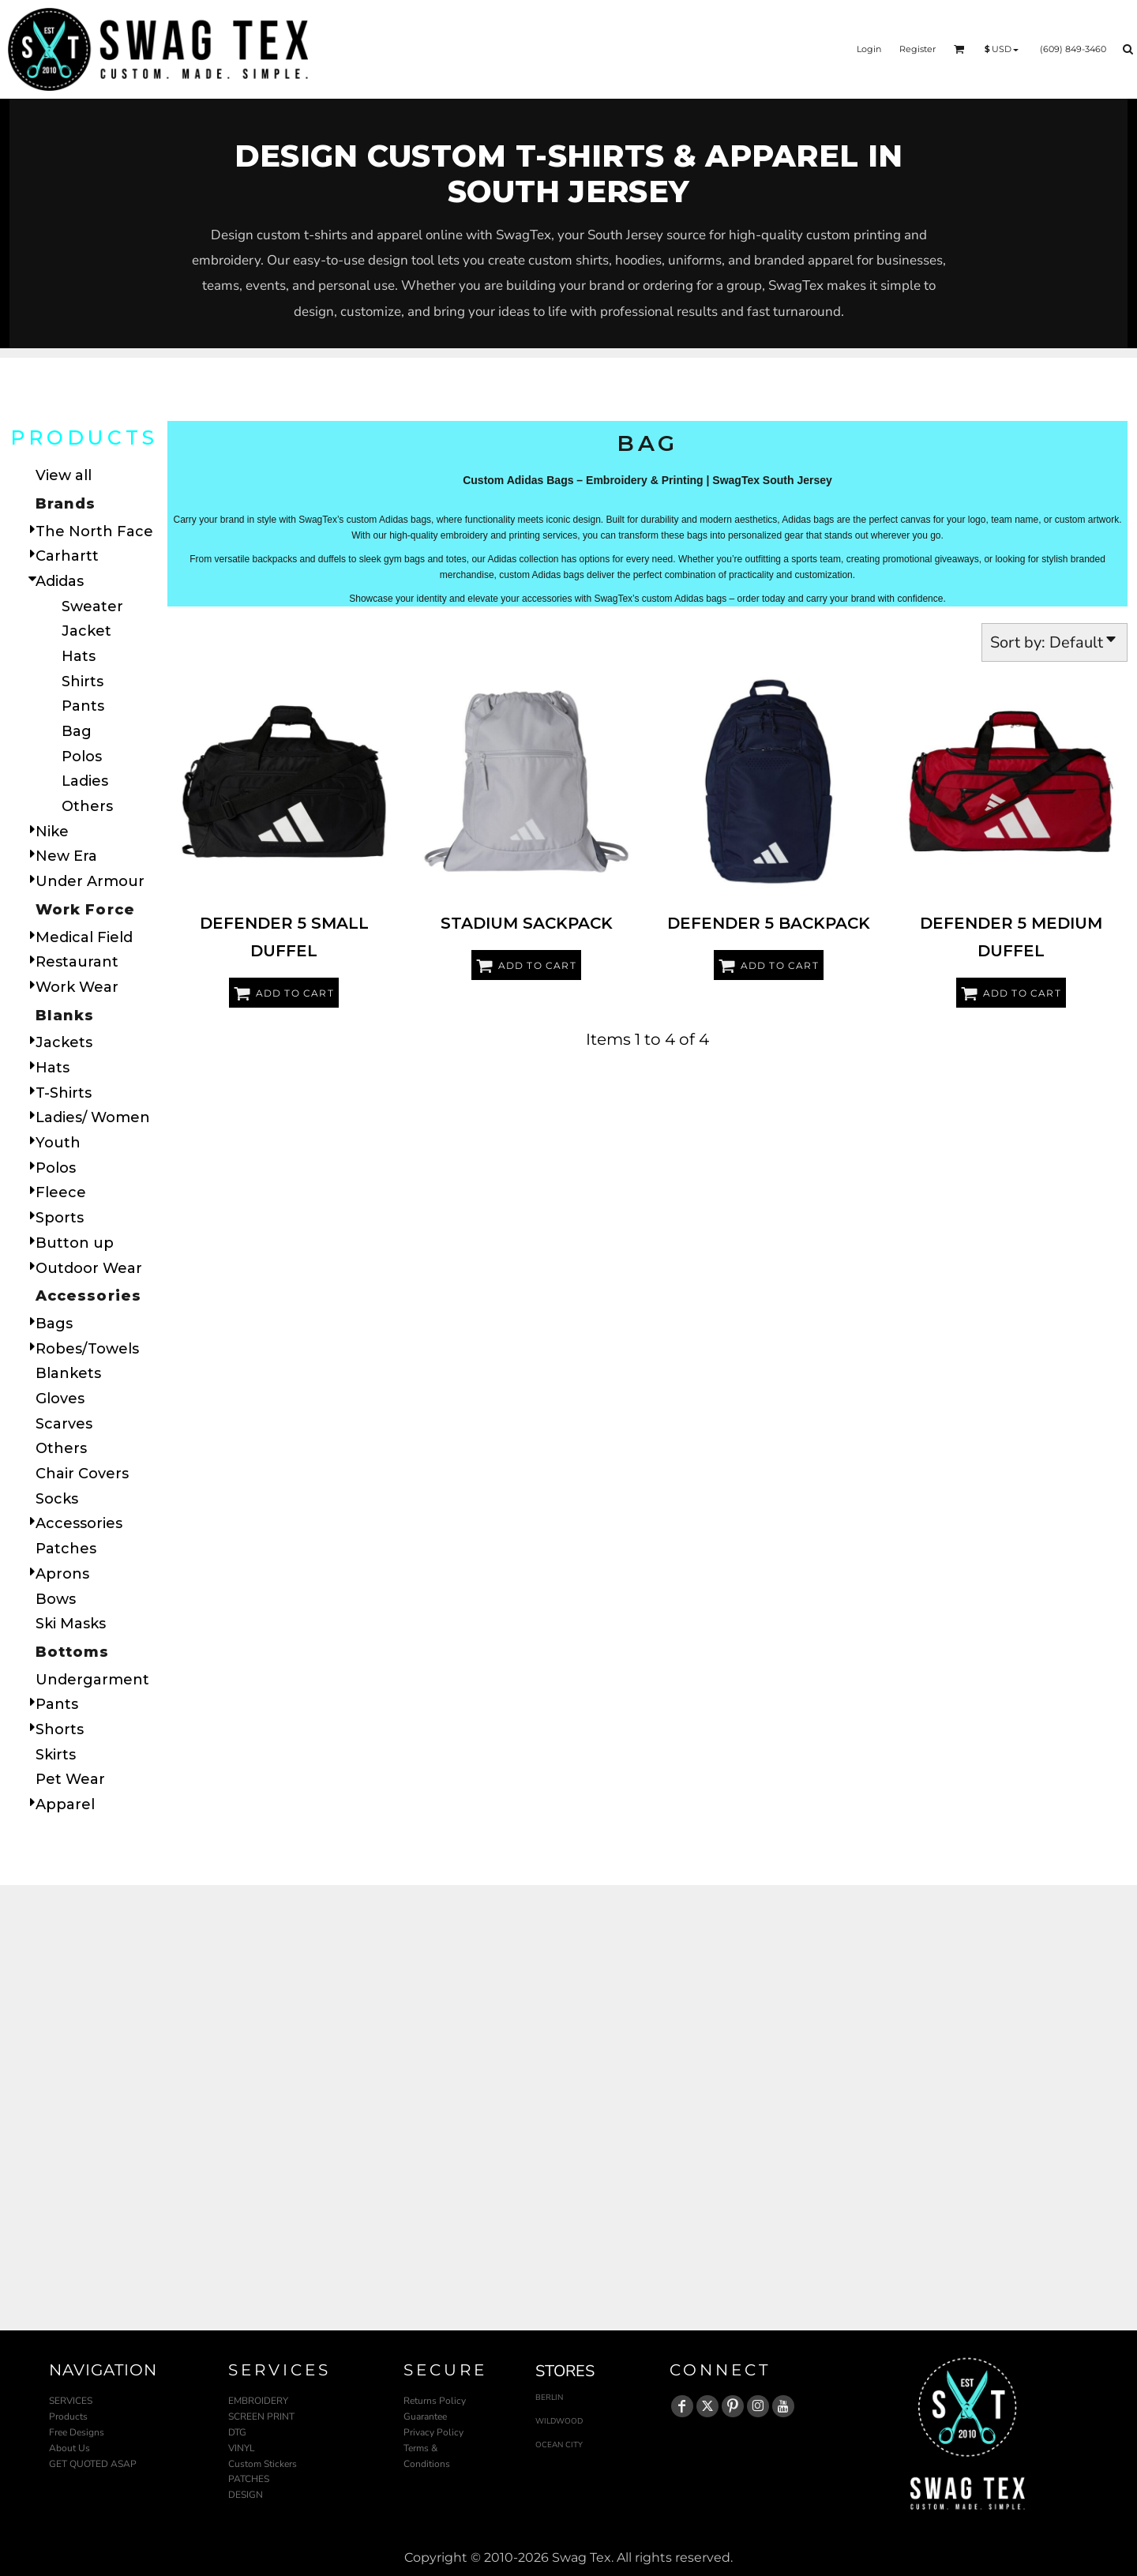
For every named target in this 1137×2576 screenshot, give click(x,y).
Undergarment (92, 1679)
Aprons (62, 1574)
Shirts (82, 681)
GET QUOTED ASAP (93, 2464)
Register (917, 48)
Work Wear (77, 987)
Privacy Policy (433, 2432)
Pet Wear (70, 1779)
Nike (52, 831)
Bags (54, 1323)
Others (87, 806)
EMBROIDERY (258, 2400)
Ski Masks (71, 1623)
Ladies (85, 781)
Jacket (86, 631)
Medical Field (84, 937)
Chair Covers (82, 1473)
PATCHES (248, 2479)
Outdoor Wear (89, 1268)
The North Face (94, 531)
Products (68, 2416)
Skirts (56, 1754)
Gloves (60, 1398)
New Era (66, 856)
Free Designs (76, 2432)
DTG (237, 2432)
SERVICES (70, 2400)
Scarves (64, 1424)
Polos (82, 756)
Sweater (92, 606)
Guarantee (425, 2416)
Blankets (68, 1373)
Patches (66, 1548)
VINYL (241, 2448)
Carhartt (67, 556)
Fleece (61, 1192)
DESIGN (245, 2494)
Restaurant (77, 962)
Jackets (64, 1042)
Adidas (60, 581)
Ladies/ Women (93, 1117)
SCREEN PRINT (261, 2416)
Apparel (65, 1804)
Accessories (79, 1523)
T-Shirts (64, 1093)
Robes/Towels (87, 1348)
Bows (56, 1599)
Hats (79, 656)
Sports (60, 1217)
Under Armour (90, 881)
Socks (57, 1499)
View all (64, 475)
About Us (69, 2448)
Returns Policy (434, 2400)
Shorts (60, 1729)
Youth (58, 1142)
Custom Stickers (262, 2464)
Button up (75, 1243)
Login (869, 48)
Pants (83, 706)
